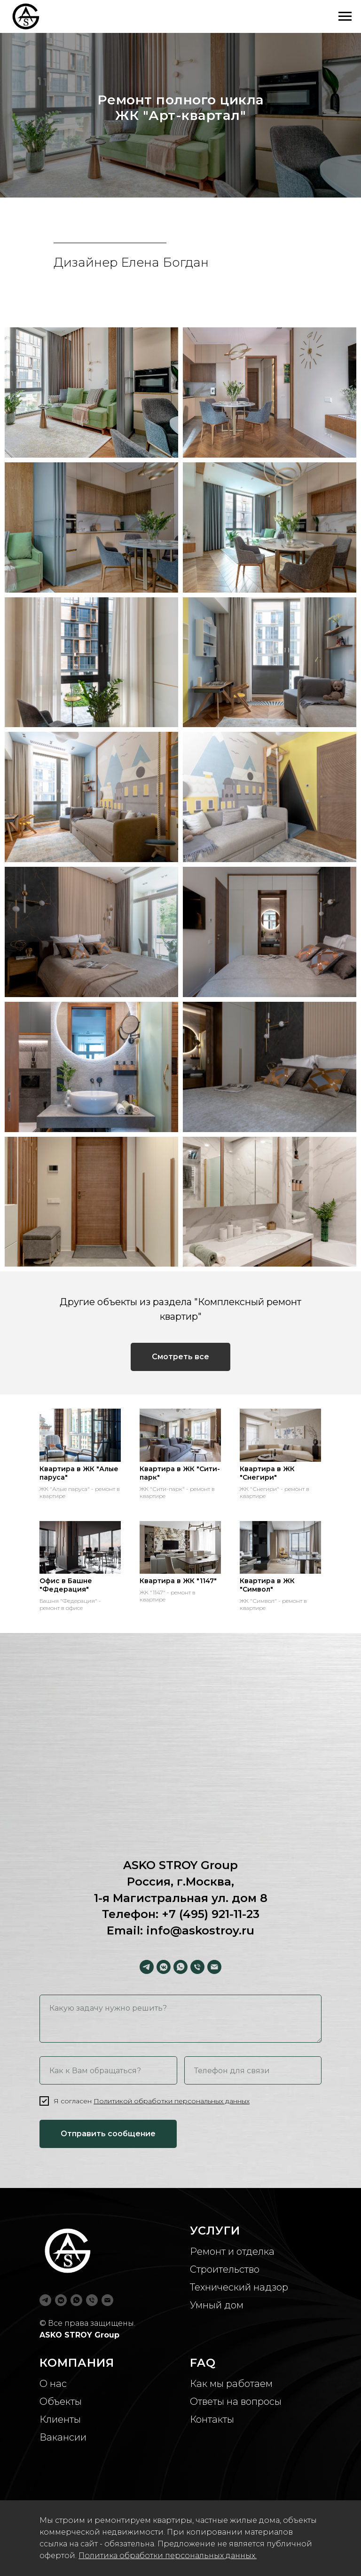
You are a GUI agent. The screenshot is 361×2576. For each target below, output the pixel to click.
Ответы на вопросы (236, 2401)
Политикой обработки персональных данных (172, 2101)
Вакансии (62, 2437)
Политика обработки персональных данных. (167, 2555)
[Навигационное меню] (345, 16)
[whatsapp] (180, 1967)
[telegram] (147, 1967)
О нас (53, 2383)
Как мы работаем (231, 2383)
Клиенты (60, 2419)
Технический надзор (239, 2287)
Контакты (212, 2419)
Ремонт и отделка (232, 2251)
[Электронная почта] (214, 1967)
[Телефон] (197, 1967)
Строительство (224, 2269)
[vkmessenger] (164, 1967)
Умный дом (216, 2305)
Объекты (60, 2401)
